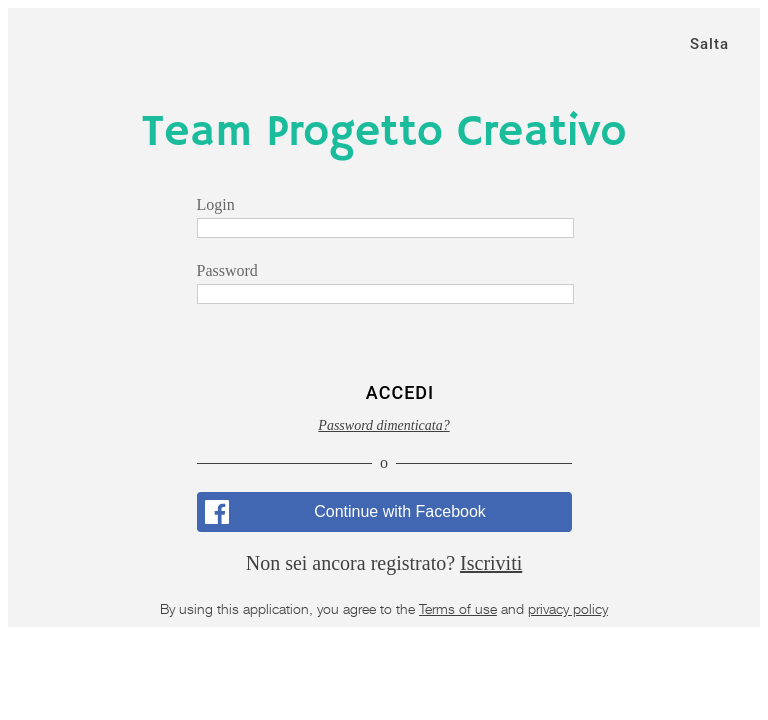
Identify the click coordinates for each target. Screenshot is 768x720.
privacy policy (568, 608)
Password (227, 270)
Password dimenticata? (383, 425)
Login (216, 204)
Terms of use (458, 608)
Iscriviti (491, 563)
